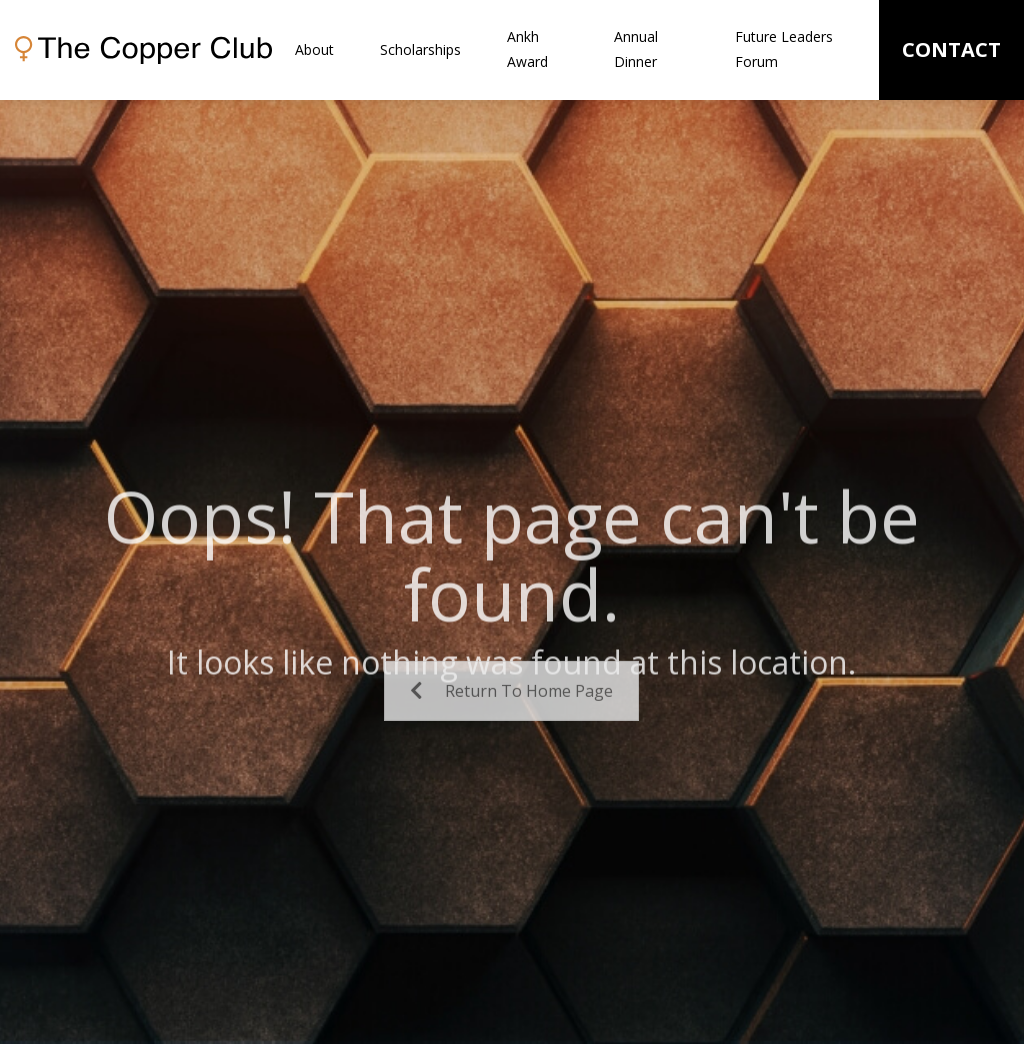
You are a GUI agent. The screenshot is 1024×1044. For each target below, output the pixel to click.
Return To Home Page (511, 714)
